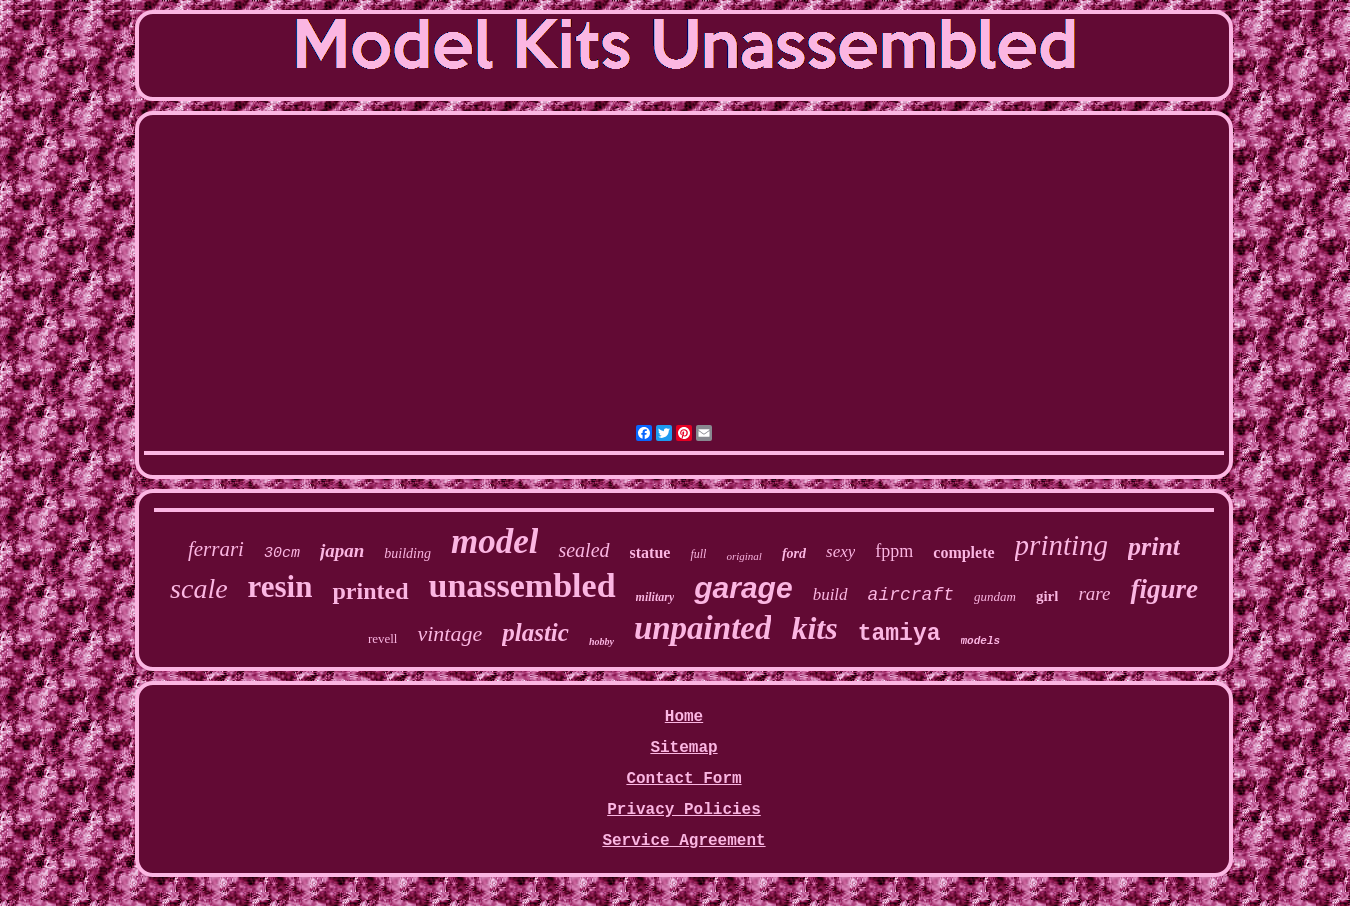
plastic (535, 632)
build (830, 594)
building (407, 553)
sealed (583, 550)
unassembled (522, 585)
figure (1164, 589)
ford (794, 553)
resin (280, 586)
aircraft (911, 595)
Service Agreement (683, 841)
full (698, 554)
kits (814, 628)
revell (383, 638)
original (743, 556)
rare (1094, 593)
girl (1047, 596)
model (494, 541)
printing (1061, 545)
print (1154, 546)
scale (199, 588)
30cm (282, 553)
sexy (840, 551)
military (655, 597)
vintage (449, 633)
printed (370, 591)
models (981, 641)
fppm (894, 551)
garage (743, 587)
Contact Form (683, 779)
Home (684, 717)
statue (650, 552)
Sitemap (683, 748)
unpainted (703, 628)
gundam (995, 596)
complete (963, 552)
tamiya (899, 634)
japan (342, 550)
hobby (601, 641)
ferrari (216, 549)
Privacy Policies (684, 810)
